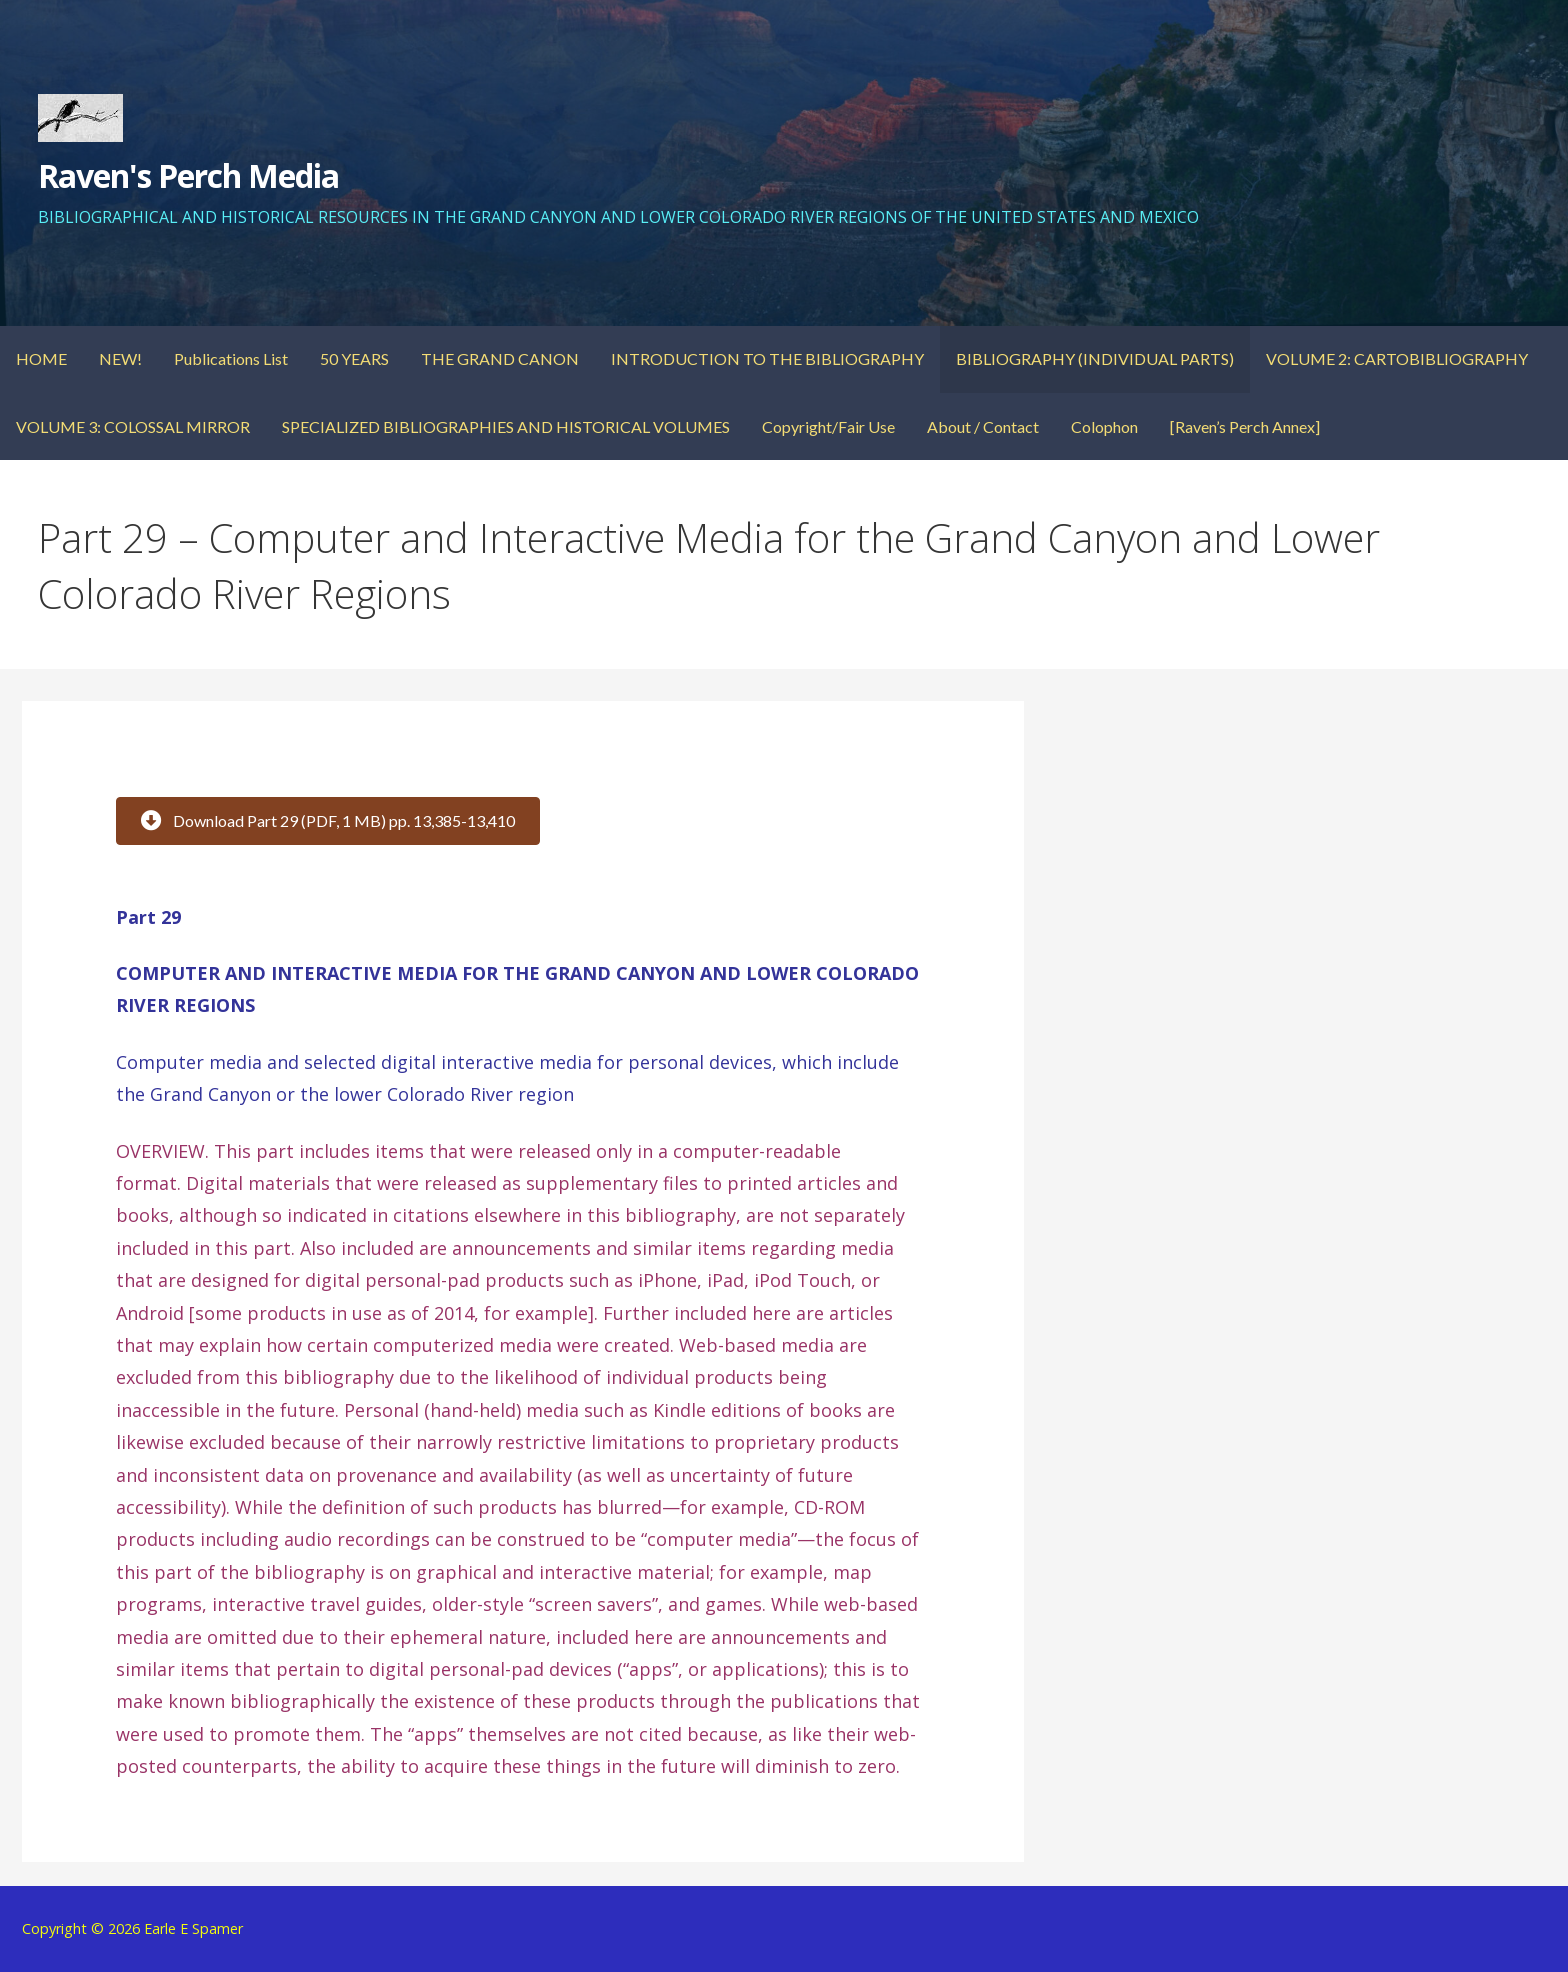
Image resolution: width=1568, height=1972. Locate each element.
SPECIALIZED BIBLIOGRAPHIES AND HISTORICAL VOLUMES (506, 426)
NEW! (120, 358)
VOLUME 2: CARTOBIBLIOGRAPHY (1397, 358)
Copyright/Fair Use (828, 426)
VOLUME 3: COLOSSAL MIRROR (133, 426)
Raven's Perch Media (189, 175)
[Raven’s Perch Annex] (1245, 426)
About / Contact (983, 426)
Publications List (231, 358)
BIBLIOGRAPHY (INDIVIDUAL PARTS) (1095, 358)
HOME (41, 358)
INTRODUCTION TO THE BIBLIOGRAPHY (767, 358)
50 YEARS (354, 358)
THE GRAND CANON (500, 358)
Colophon (1104, 426)
